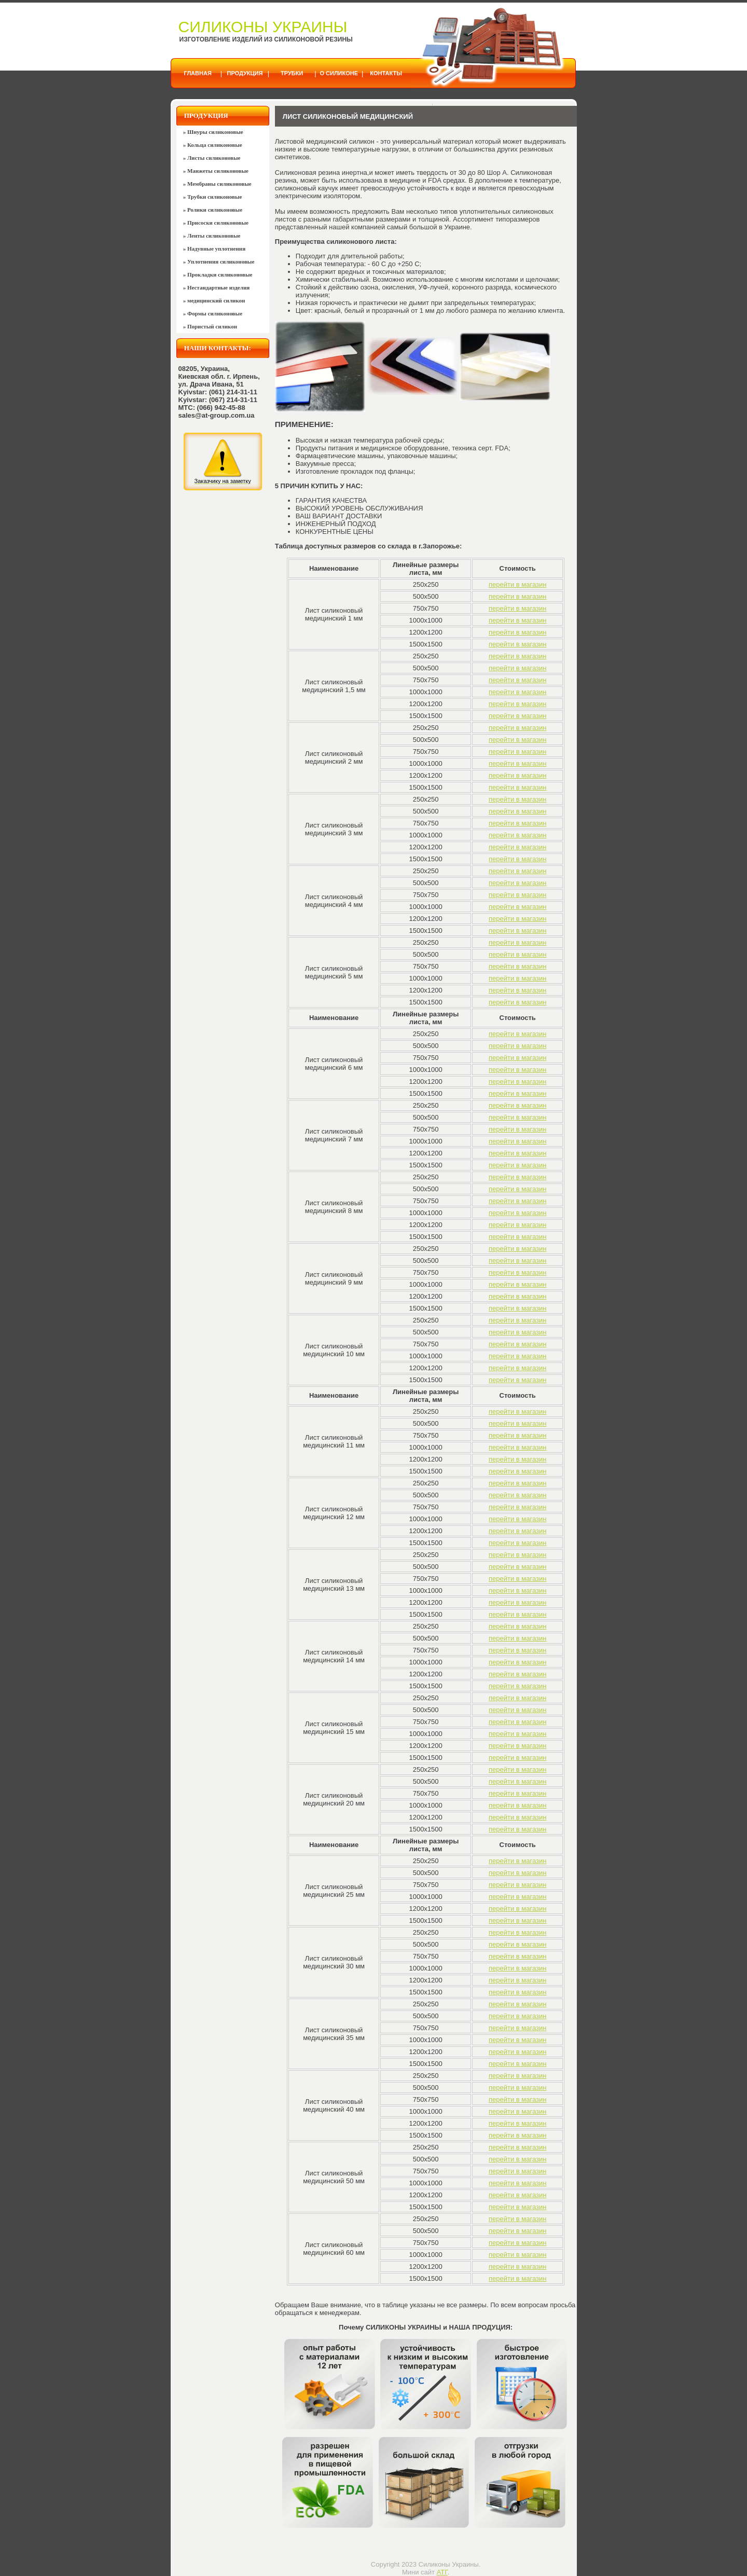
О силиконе (339, 73)
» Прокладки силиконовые (218, 274)
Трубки (292, 73)
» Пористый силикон (210, 326)
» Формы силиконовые (212, 313)
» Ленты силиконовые (212, 235)
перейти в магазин (517, 584)
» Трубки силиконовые (212, 197)
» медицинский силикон (214, 300)
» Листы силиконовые (212, 158)
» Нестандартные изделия (216, 287)
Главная (197, 73)
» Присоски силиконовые (215, 222)
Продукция (244, 73)
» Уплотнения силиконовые (219, 261)
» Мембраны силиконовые (217, 184)
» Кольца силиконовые (212, 145)
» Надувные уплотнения (214, 248)
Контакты (386, 73)
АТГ (442, 2572)
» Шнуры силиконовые (213, 132)
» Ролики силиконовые (212, 209)
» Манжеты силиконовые (215, 171)
